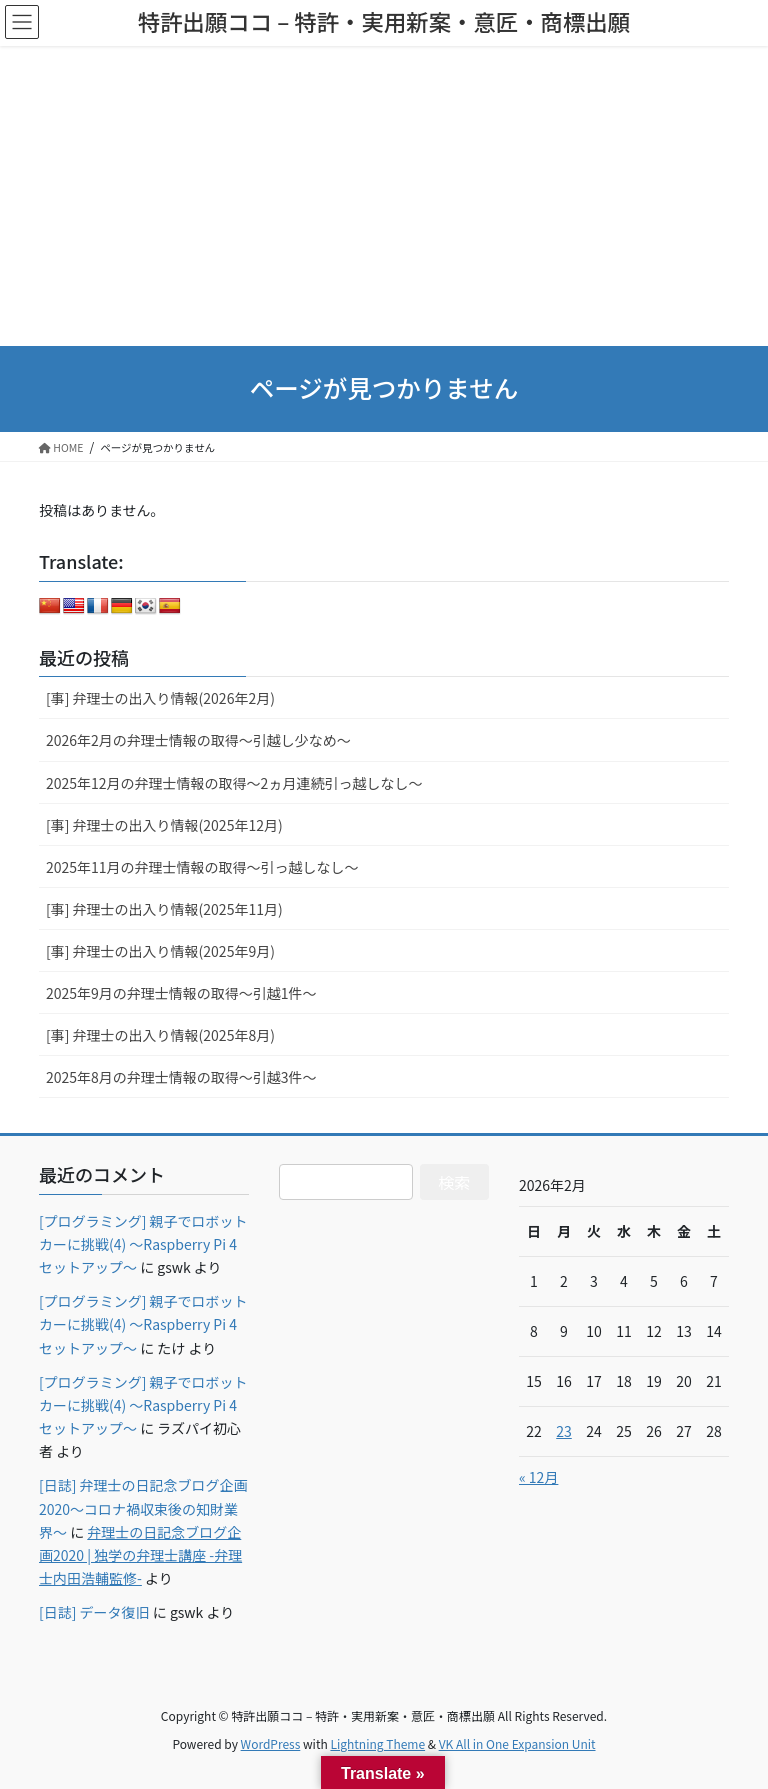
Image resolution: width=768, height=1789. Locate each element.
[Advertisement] (384, 196)
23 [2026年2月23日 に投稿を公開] (564, 1431)
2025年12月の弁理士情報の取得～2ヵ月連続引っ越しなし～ (234, 783)
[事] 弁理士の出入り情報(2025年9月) (160, 951)
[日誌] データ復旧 (94, 1612)
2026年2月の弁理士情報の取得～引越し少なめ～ (198, 740)
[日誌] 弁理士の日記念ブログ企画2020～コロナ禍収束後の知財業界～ (143, 1508)
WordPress (271, 1743)
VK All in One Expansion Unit (517, 1743)
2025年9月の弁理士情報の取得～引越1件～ (181, 993)
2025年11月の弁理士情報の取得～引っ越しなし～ (202, 867)
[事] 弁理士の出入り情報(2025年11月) (164, 909)
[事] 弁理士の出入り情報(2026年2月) (160, 698)
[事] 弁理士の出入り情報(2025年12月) (164, 825)
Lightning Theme (377, 1743)
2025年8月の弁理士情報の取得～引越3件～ (181, 1077)
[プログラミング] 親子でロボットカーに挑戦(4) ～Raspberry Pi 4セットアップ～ (143, 1244)
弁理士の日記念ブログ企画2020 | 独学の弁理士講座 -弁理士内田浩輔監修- (140, 1555)
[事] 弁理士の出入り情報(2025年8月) (160, 1035)
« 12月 (538, 1477)
